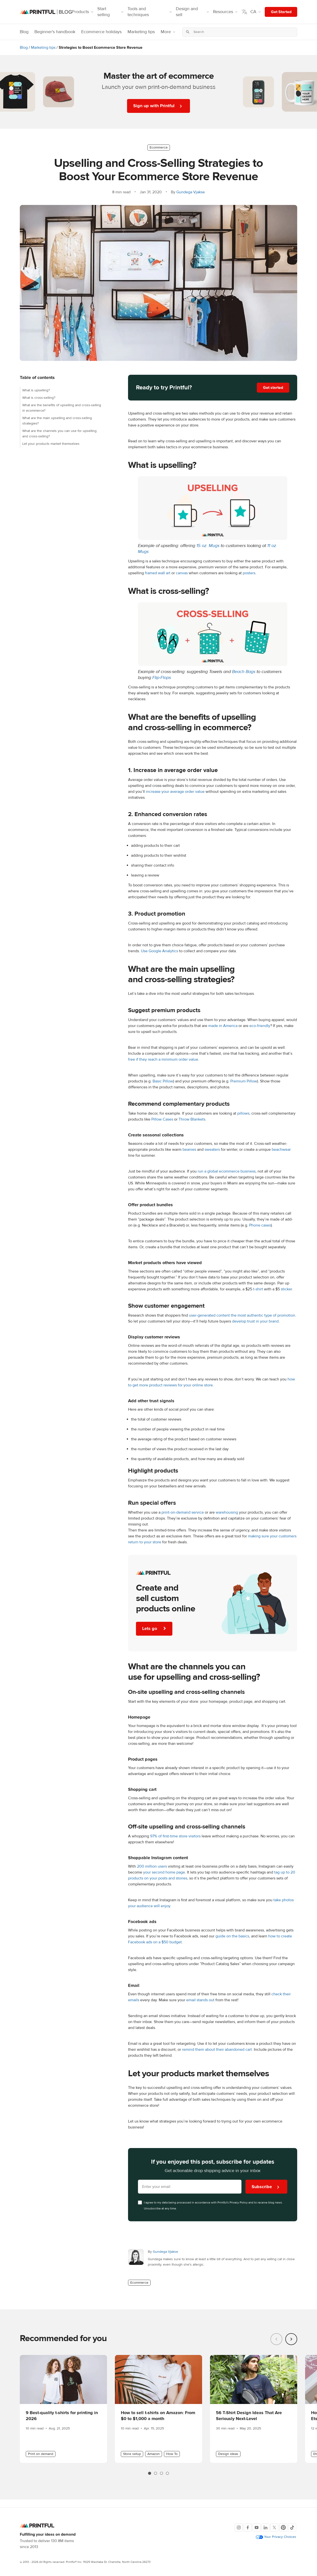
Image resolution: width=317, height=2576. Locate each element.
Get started (273, 387)
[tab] (149, 2473)
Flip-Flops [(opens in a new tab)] (161, 677)
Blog (24, 32)
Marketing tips (141, 32)
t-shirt (258, 1289)
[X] (274, 2527)
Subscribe (266, 2187)
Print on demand (40, 2454)
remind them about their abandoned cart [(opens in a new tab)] (217, 2049)
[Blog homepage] (46, 12)
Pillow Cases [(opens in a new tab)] (162, 1119)
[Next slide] (291, 2339)
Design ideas (228, 2454)
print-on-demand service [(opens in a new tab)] (182, 1512)
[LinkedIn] (265, 2527)
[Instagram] (239, 2527)
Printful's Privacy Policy (232, 2202)
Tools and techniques (150, 12)
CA (251, 12)
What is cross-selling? (38, 398)
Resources (225, 12)
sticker (286, 1289)
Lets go (154, 1628)
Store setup (132, 2454)
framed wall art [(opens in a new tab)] (157, 573)
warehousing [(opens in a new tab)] (227, 1512)
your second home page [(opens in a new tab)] (164, 1872)
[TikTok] (292, 2527)
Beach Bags (243, 672)
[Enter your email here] (189, 2187)
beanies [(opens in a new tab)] (189, 1149)
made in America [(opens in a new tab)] (223, 1025)
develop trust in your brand (255, 1321)
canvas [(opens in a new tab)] (182, 573)
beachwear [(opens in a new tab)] (281, 1149)
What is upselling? (36, 390)
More (168, 32)
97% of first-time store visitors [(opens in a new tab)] (175, 1836)
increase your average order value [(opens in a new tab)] (175, 791)
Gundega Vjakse (190, 192)
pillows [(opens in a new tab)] (243, 1113)
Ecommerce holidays (101, 32)
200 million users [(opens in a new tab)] (152, 1866)
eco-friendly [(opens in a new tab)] (259, 1025)
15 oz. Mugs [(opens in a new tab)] (207, 546)
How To (172, 2454)
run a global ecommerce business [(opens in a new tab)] (227, 1171)
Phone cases (260, 1225)
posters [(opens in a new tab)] (249, 573)
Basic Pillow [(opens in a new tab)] (163, 1081)
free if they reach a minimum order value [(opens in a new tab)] (163, 1059)
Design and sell (193, 12)
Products (83, 12)
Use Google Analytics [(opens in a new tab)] (159, 951)
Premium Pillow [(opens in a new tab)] (243, 1081)
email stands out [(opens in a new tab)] (200, 2000)
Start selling (111, 12)
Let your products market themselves (50, 444)
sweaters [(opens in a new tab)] (212, 1149)
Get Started (281, 11)
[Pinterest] (283, 2527)
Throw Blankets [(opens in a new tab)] (192, 1119)
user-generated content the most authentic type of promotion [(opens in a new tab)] (242, 1315)
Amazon (153, 2454)
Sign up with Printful (158, 106)
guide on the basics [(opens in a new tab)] (232, 1936)
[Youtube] (257, 2527)
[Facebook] (248, 2527)
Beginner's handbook (54, 32)
